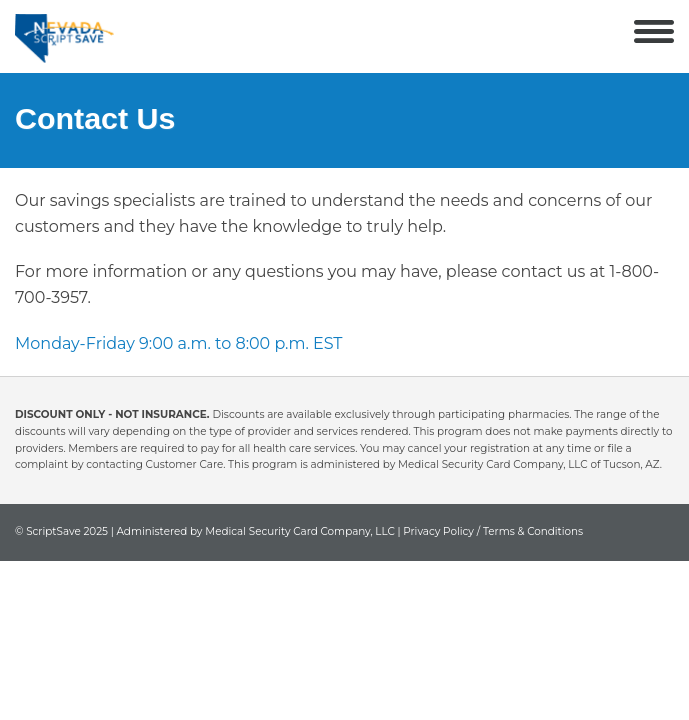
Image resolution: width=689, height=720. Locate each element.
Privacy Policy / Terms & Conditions (493, 531)
